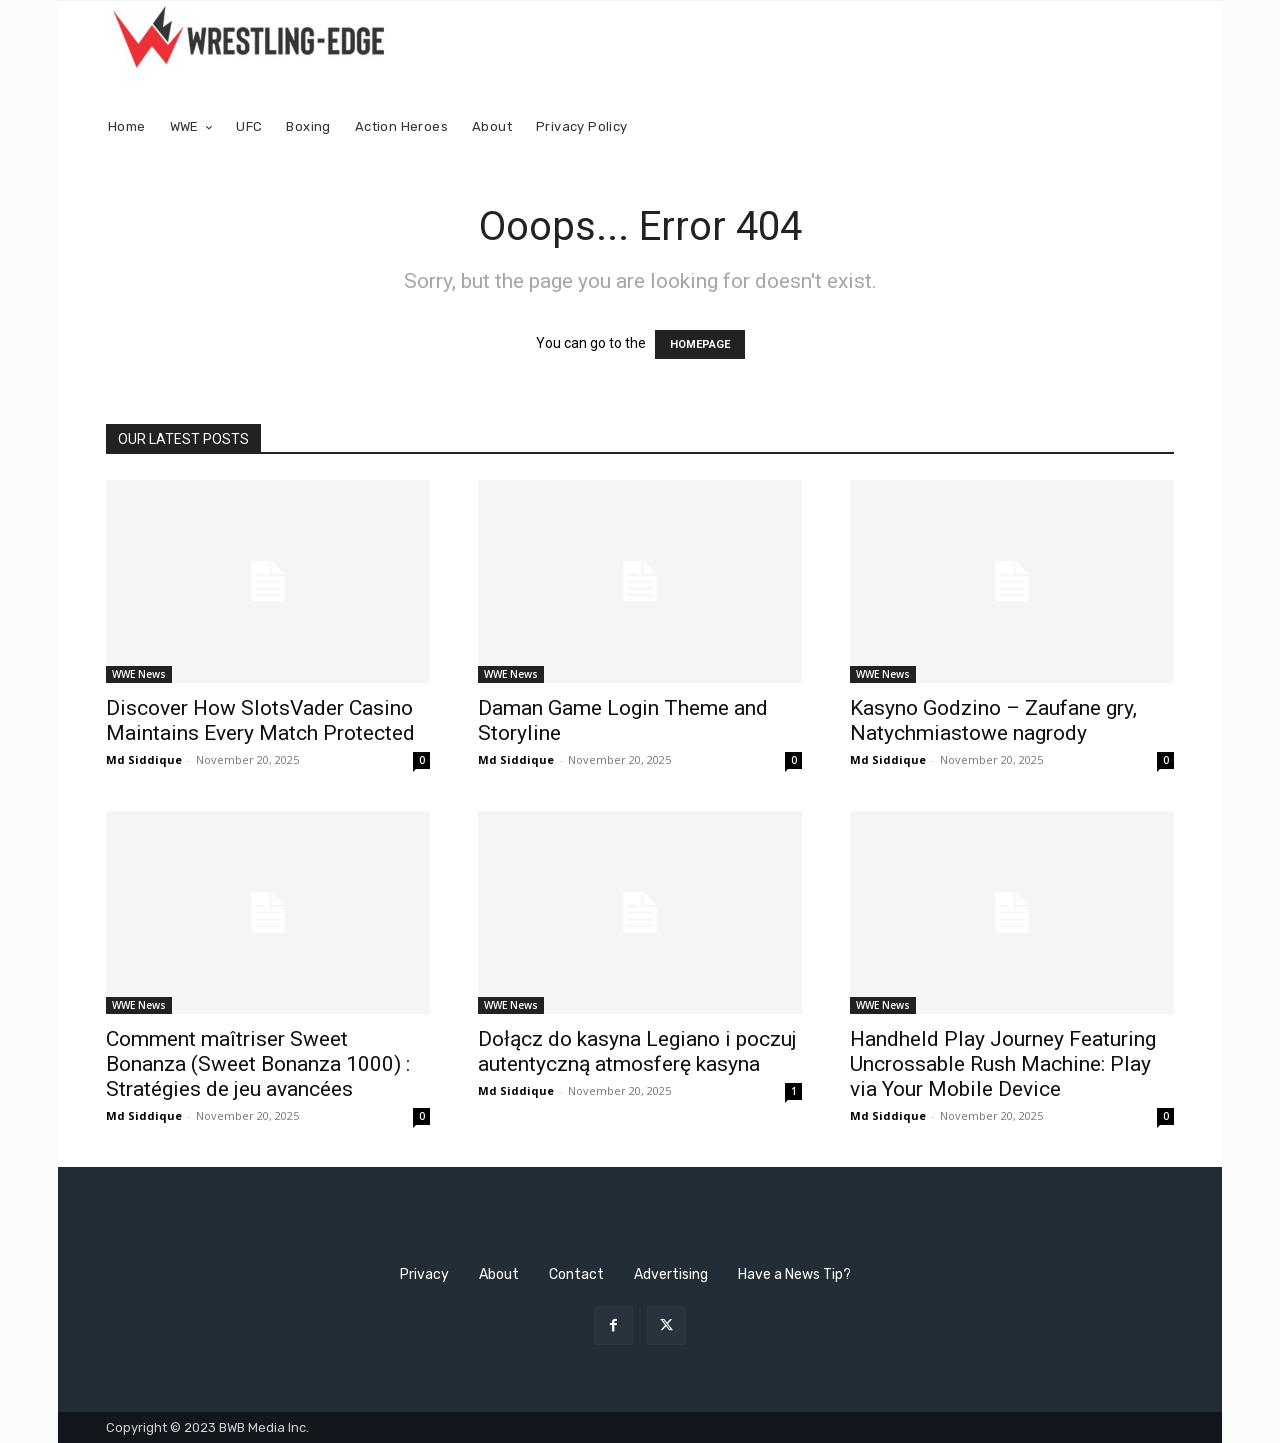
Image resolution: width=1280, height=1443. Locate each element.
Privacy (424, 1274)
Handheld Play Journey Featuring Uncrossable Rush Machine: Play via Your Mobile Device (1003, 1064)
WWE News (139, 674)
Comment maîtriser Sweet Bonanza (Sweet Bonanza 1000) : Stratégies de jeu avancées (258, 1064)
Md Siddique (144, 759)
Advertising (671, 1274)
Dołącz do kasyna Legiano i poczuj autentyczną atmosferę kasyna (637, 1051)
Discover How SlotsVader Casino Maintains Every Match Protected (260, 720)
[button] (1150, 127)
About (499, 1274)
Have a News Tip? (794, 1274)
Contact (576, 1274)
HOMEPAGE (700, 344)
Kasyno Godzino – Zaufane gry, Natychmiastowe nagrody (993, 720)
